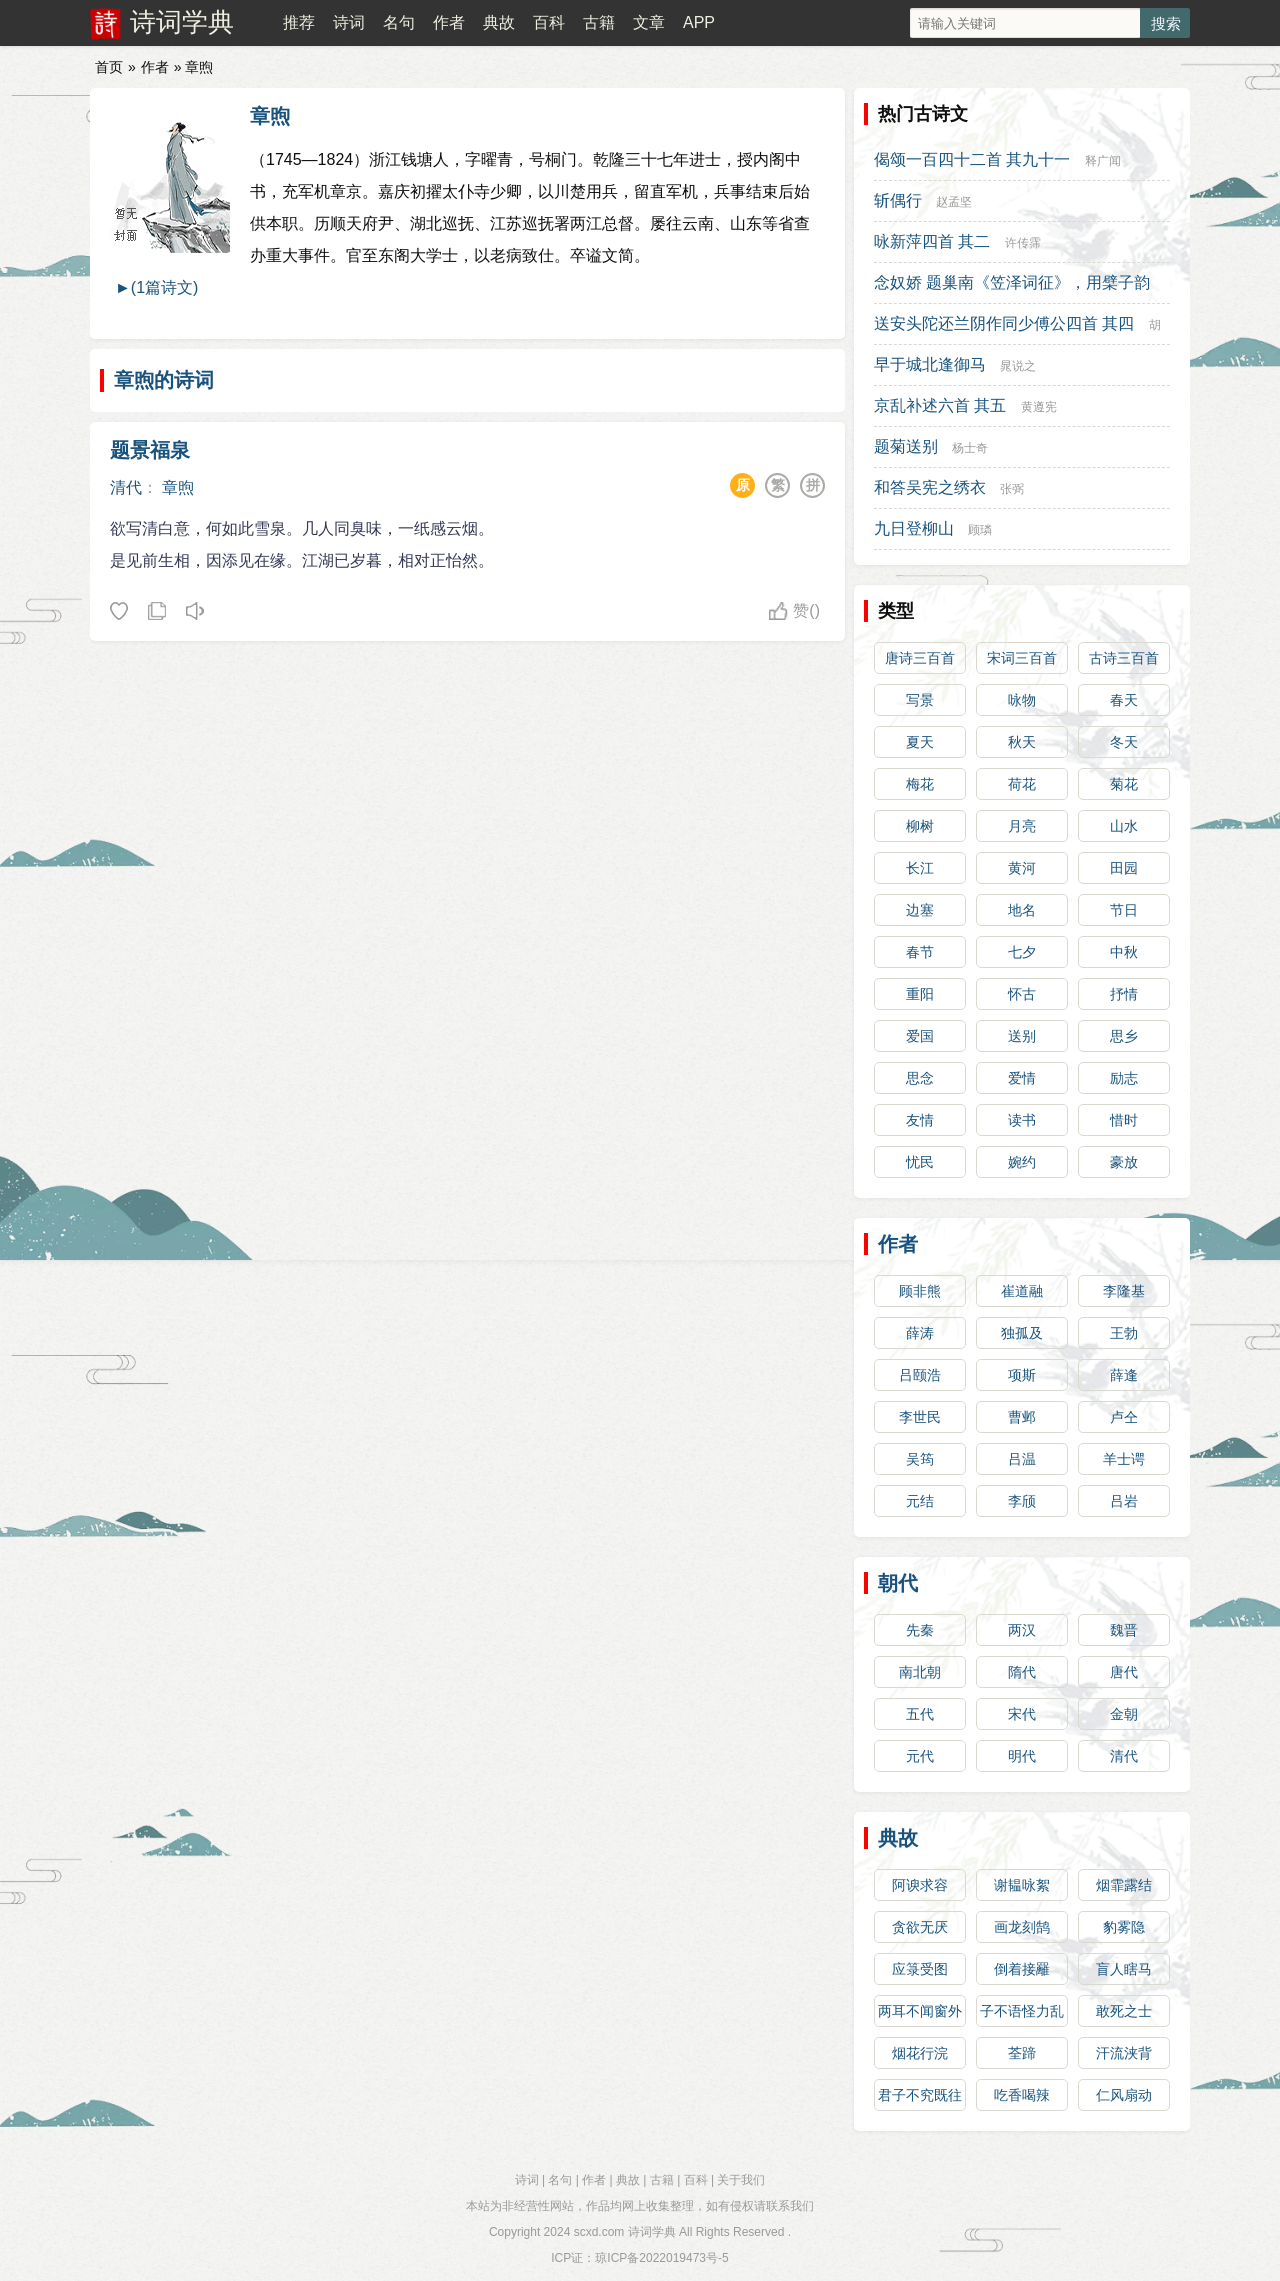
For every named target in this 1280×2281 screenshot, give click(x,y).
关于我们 (741, 2180)
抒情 (1124, 994)
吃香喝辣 (1022, 2095)
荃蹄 (1022, 2053)
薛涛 (920, 1333)
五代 (920, 1714)
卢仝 (1124, 1417)
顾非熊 (920, 1291)
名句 (399, 22)
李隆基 (1124, 1291)
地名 (1022, 910)
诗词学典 (182, 22)
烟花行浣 (920, 2053)
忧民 (920, 1162)
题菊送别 (906, 446)
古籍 (599, 22)
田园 (1124, 868)
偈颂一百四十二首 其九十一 (972, 159)
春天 (1124, 700)
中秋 (1124, 952)
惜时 (1124, 1120)
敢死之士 (1124, 2011)
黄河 (1022, 868)
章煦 (270, 116)
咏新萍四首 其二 (932, 241)
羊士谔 (1124, 1459)
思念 (920, 1078)
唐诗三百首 (920, 658)
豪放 (1124, 1162)
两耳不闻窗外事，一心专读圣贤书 (920, 2015)
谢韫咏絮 (1022, 1885)
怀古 (1022, 994)
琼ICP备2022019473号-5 (661, 2258)
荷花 (1022, 784)
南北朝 (920, 1672)
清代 (126, 487)
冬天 (1124, 742)
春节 (920, 952)
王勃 (1124, 1333)
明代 (1022, 1756)
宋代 (1022, 1714)
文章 (649, 22)
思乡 (1124, 1036)
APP (699, 22)
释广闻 (1103, 161)
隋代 (1022, 1672)
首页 (109, 67)
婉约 (1022, 1162)
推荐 (299, 22)
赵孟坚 (954, 202)
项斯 (1022, 1375)
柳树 (920, 826)
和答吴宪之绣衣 (930, 487)
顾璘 (980, 530)
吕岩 (1124, 1501)
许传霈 (1023, 243)
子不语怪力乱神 (1022, 2015)
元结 (920, 1501)
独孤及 (1022, 1333)
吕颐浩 (920, 1375)
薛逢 (1124, 1375)
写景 (920, 700)
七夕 (1022, 952)
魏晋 (1124, 1630)
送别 (1022, 1036)
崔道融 (1022, 1291)
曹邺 (1022, 1417)
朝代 (898, 1583)
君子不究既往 (920, 2095)
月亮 (1022, 826)
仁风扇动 (1124, 2095)
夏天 (920, 742)
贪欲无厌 (920, 1927)
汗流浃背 (1124, 2053)
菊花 (1124, 784)
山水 (1124, 826)
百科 (549, 22)
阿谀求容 (920, 1885)
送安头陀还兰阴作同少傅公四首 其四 (1004, 323)
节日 (1124, 910)
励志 (1124, 1078)
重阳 (920, 994)
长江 (920, 868)
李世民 (920, 1417)
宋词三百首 (1022, 658)
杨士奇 (970, 448)
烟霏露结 (1124, 1885)
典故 (499, 22)
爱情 (1022, 1078)
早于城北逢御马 (930, 364)
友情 (920, 1120)
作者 (449, 22)
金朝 (1124, 1714)
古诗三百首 (1124, 658)
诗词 (349, 22)
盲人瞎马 (1124, 1969)
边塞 (920, 910)
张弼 (1012, 489)
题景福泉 (150, 450)
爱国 (920, 1036)
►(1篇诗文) (156, 287)
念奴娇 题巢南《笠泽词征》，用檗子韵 (1012, 282)
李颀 (1022, 1501)
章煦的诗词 (164, 380)
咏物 (1022, 700)
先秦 (920, 1630)
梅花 (920, 784)
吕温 (1022, 1459)
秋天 (1022, 742)
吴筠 (920, 1459)
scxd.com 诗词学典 (625, 2232)
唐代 (1124, 1672)
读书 (1022, 1120)
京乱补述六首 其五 (940, 405)
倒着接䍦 (1022, 1969)
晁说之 (1018, 366)
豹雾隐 (1124, 1927)
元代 (920, 1756)
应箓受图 (920, 1969)
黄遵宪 (1039, 407)
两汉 (1022, 1630)
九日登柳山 (914, 528)
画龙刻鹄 (1022, 1927)
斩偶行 (898, 200)
